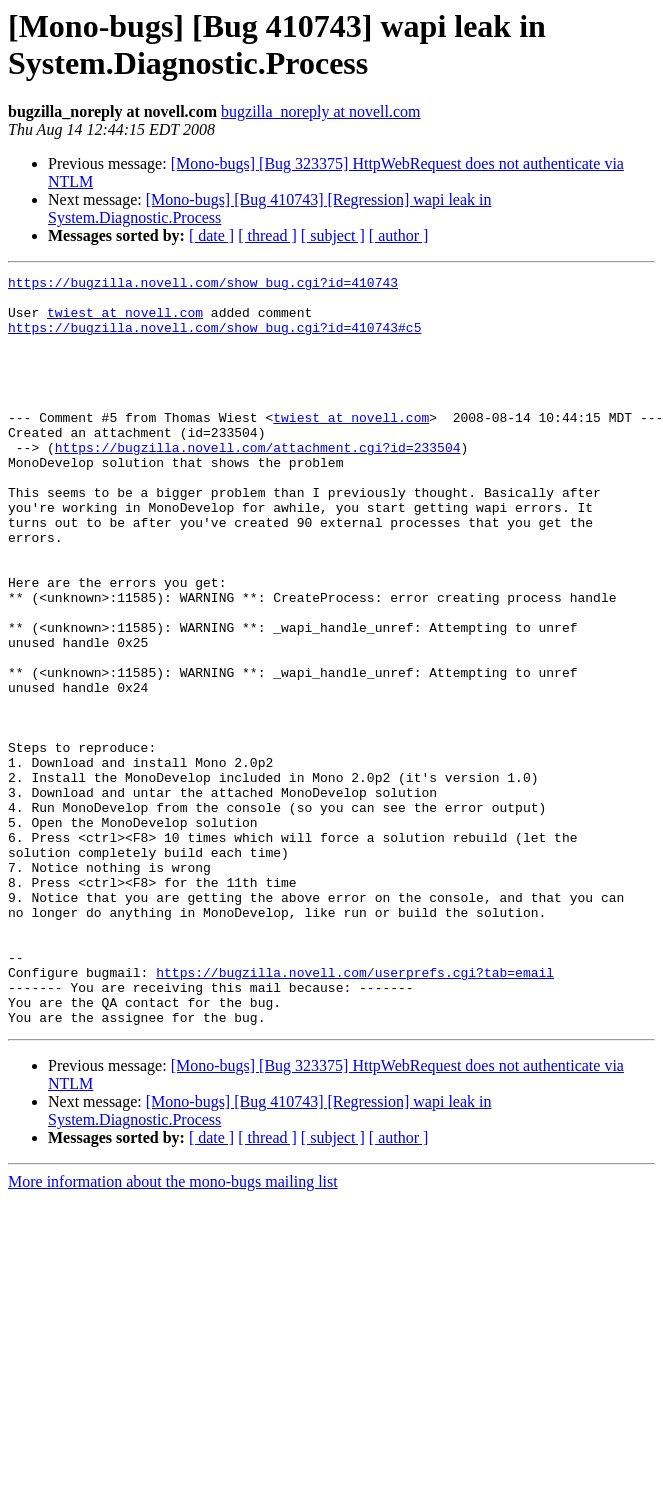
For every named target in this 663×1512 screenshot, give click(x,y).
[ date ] (211, 235)
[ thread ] (267, 235)
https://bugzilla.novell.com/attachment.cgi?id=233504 (258, 483)
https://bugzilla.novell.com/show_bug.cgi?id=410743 (203, 285)
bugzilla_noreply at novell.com (321, 111)
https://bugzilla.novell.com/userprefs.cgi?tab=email (355, 1113)
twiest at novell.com (125, 321)
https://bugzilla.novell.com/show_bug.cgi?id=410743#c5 (214, 339)
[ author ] (399, 235)
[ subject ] (333, 235)
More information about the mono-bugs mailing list (173, 1331)
